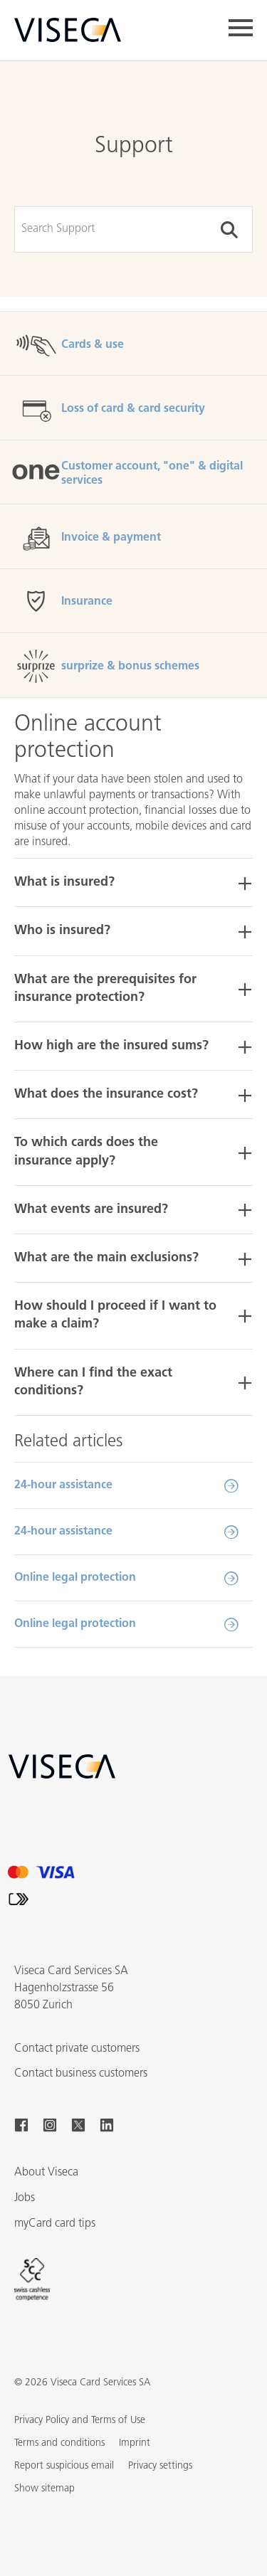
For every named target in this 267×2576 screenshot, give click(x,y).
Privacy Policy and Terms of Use (79, 2420)
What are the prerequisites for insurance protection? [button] (105, 989)
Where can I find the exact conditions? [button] (93, 1382)
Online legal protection (75, 1578)
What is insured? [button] (64, 882)
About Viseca (46, 2172)
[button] (44, 2489)
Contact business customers (80, 2073)
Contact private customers (77, 2049)
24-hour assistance (63, 1485)
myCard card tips (54, 2224)
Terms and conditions (59, 2443)
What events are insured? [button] (91, 1210)
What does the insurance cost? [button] (106, 1094)
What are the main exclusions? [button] (106, 1258)
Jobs (24, 2198)
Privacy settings (160, 2466)
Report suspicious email (64, 2466)
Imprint (134, 2443)
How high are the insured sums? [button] (111, 1046)
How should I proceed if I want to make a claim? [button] (115, 1315)
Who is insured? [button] (62, 931)
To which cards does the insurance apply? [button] (86, 1151)
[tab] (133, 882)
